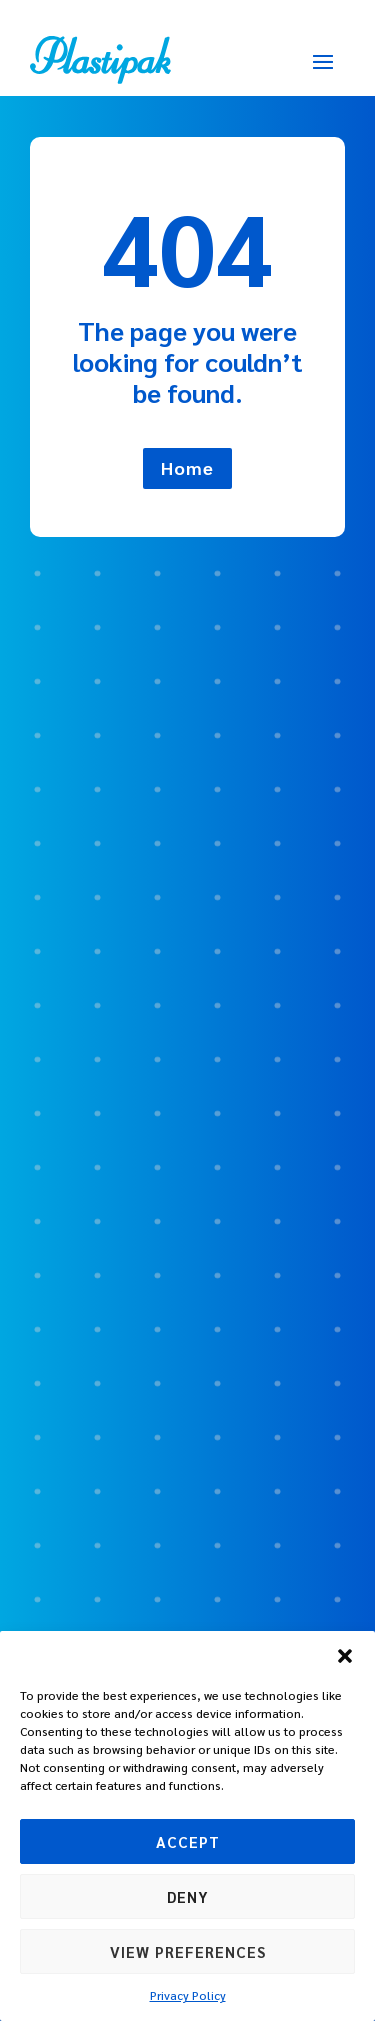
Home (187, 467)
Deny (188, 1896)
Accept (188, 1841)
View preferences (188, 1951)
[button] (345, 1656)
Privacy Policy (188, 1995)
